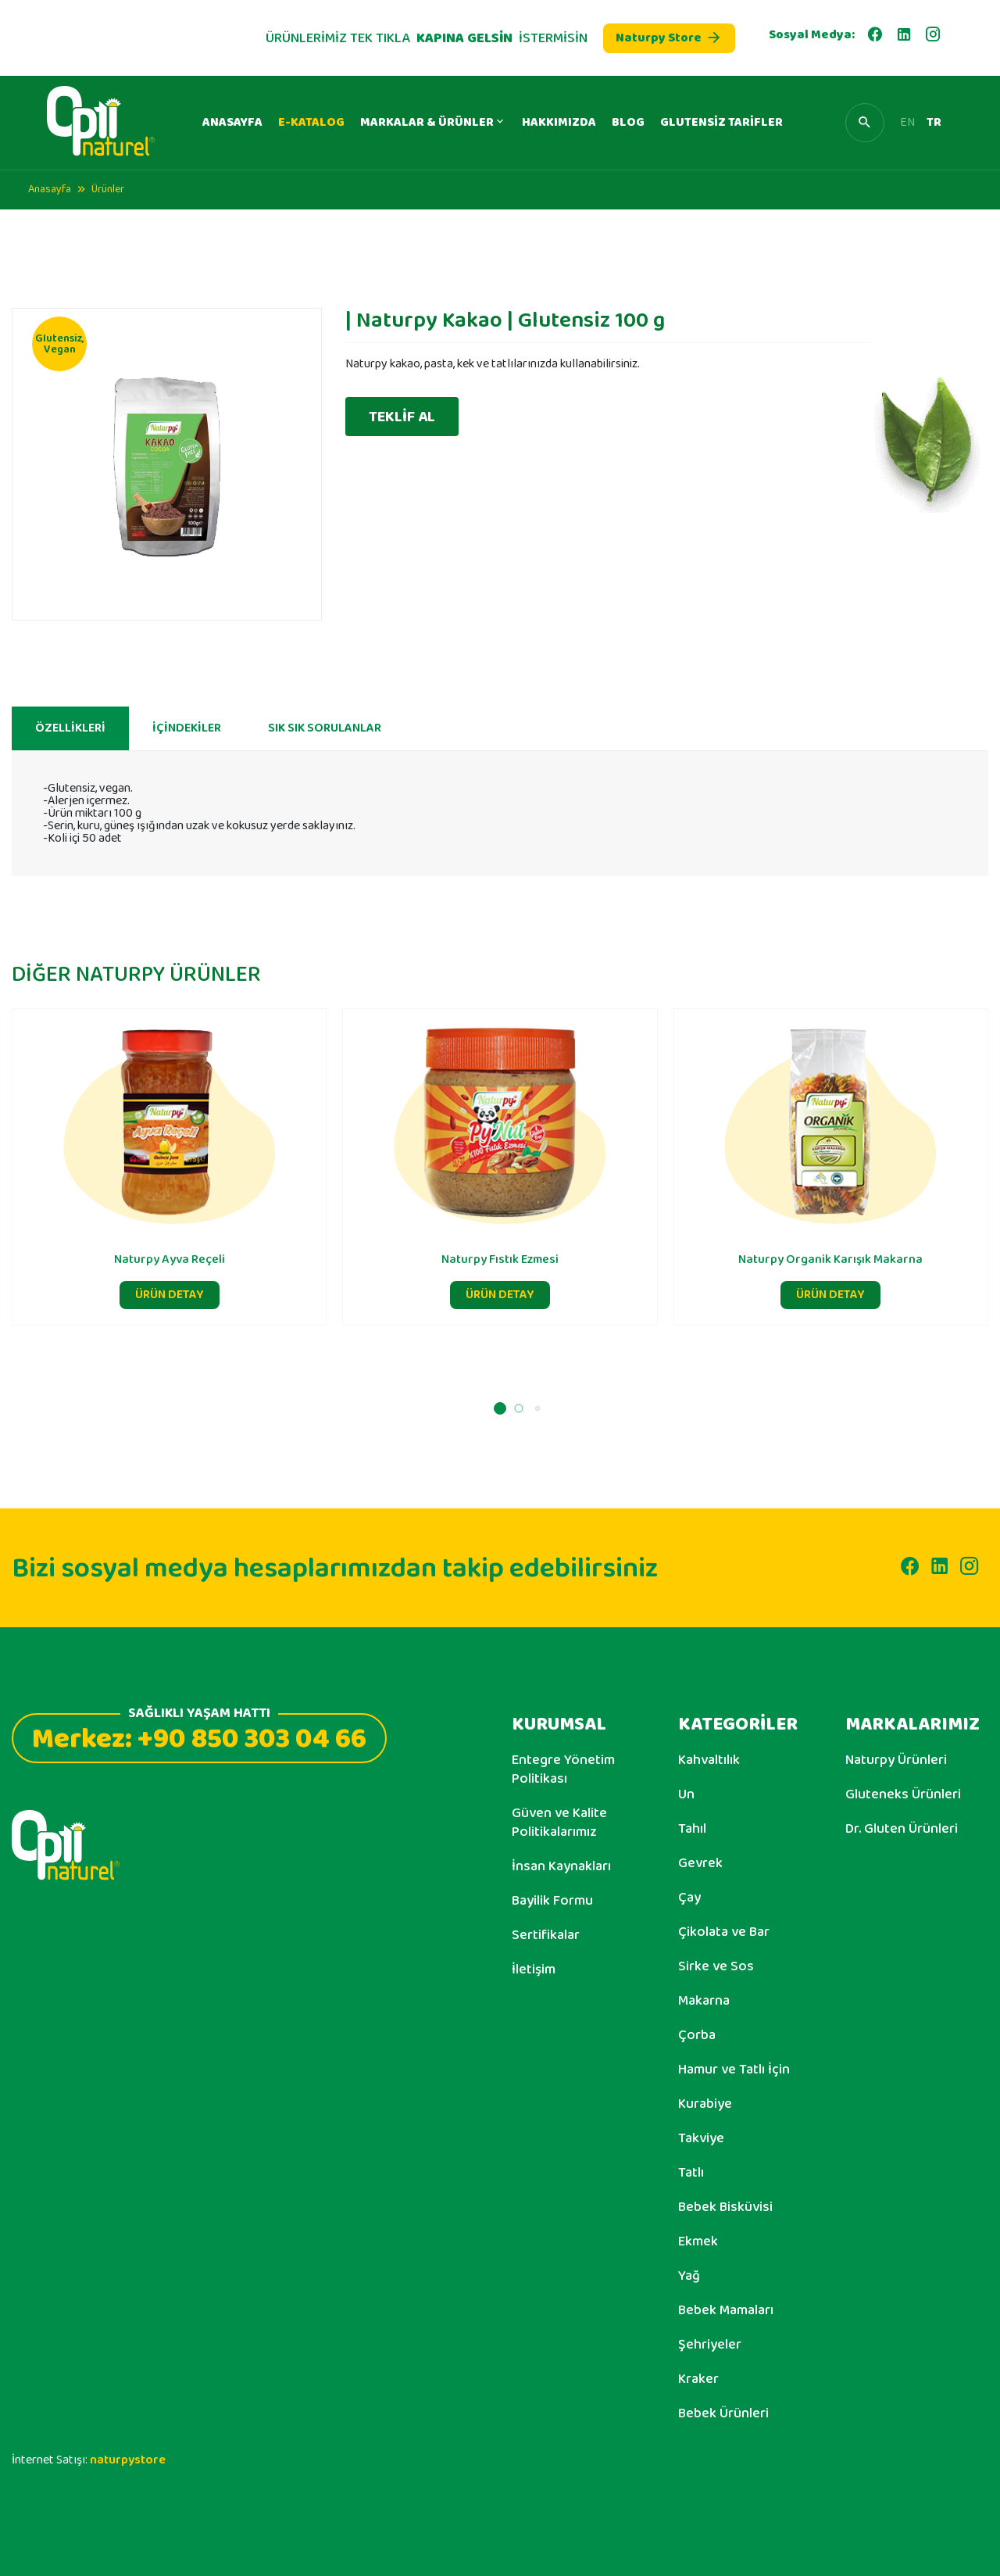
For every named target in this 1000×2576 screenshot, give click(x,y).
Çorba (697, 2035)
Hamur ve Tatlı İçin (734, 2069)
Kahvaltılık (709, 1760)
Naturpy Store (669, 38)
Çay (689, 1897)
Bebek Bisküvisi (725, 2207)
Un (686, 1794)
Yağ (689, 2276)
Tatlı (691, 2172)
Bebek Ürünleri (723, 2413)
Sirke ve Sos (716, 1966)
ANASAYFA (232, 122)
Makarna (704, 2000)
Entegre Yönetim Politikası (563, 1769)
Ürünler (107, 189)
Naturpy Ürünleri (896, 1760)
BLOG (628, 122)
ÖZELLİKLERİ (70, 736)
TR (934, 122)
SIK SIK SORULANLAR (324, 736)
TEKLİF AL (402, 416)
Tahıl (692, 1828)
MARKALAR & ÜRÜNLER (433, 122)
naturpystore (128, 2460)
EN (907, 122)
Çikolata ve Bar (724, 1932)
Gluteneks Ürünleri (903, 1794)
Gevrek (700, 1863)
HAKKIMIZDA (559, 122)
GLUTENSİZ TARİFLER (721, 122)
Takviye (701, 2138)
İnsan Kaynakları (561, 1866)
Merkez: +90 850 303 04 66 (199, 1736)
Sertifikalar (546, 1935)
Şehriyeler (709, 2344)
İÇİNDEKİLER (186, 736)
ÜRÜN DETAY (169, 1301)
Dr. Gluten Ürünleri (901, 1828)
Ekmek (698, 2241)
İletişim (533, 1969)
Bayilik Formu (552, 1900)
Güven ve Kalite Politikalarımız (559, 1822)
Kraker (698, 2379)
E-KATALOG (311, 122)
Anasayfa (49, 189)
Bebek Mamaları (725, 2310)
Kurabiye (705, 2104)
